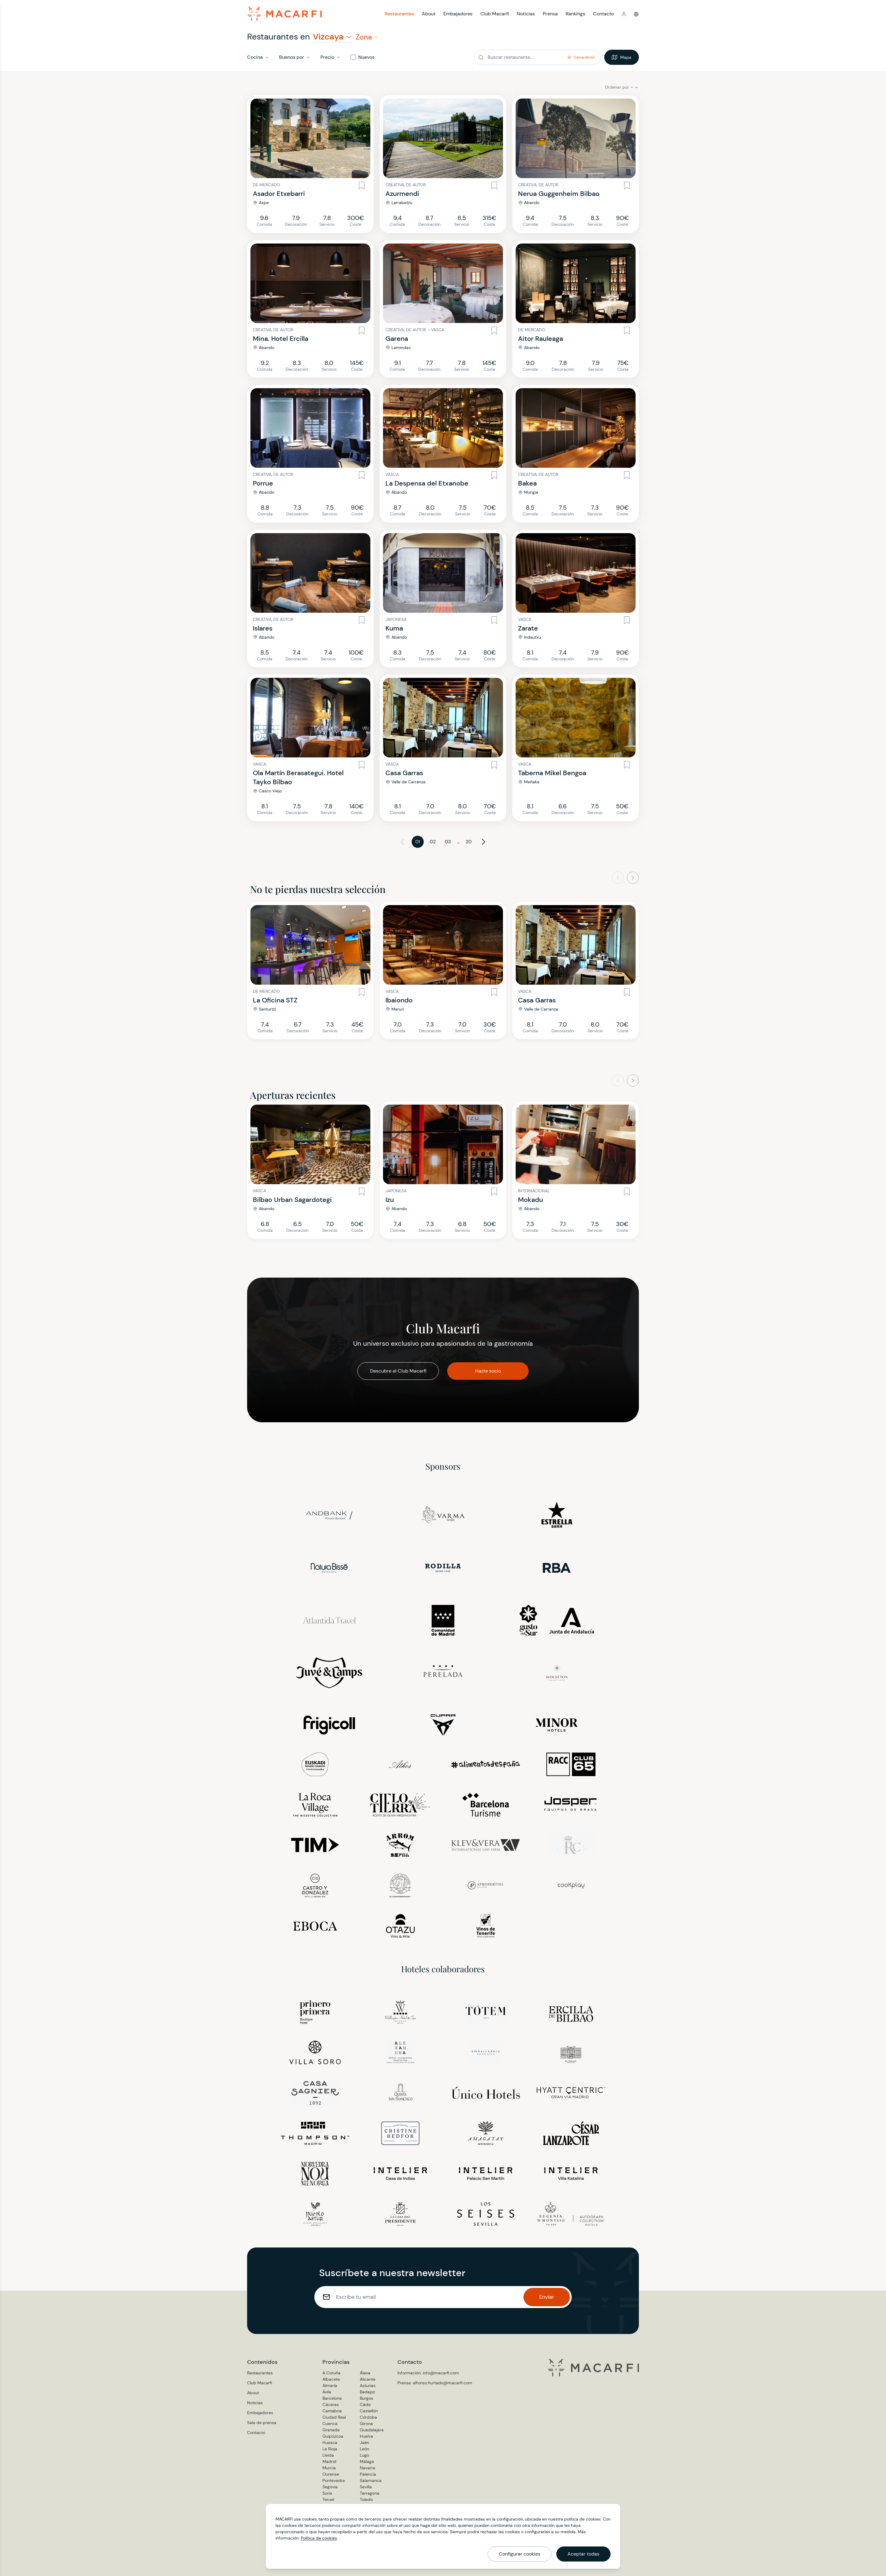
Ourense (330, 2474)
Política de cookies (319, 2538)
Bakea (527, 483)
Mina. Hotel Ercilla (280, 338)
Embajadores (458, 14)
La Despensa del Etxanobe (426, 483)
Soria (327, 2493)
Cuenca (330, 2423)
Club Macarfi (494, 14)
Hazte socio (488, 1371)
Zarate (528, 628)
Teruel (328, 2499)
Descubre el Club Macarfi (398, 1371)
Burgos (366, 2398)
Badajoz (367, 2392)
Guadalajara (372, 2430)
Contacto (603, 14)
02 (433, 841)
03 (448, 841)
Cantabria (332, 2411)
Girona (366, 2423)
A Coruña (331, 2373)
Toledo (366, 2499)
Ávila (326, 2392)
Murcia (329, 2468)
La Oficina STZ (275, 1000)
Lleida (328, 2455)
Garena (396, 338)
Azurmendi (402, 193)
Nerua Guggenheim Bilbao (558, 193)
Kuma (394, 628)
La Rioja (329, 2449)
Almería (329, 2385)
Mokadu (530, 1199)
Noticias (526, 14)
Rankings (575, 14)
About (428, 14)
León (364, 2449)
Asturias (367, 2385)
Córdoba (368, 2417)
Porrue (263, 483)
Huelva (366, 2436)
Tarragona (369, 2493)
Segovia (330, 2487)
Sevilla (366, 2487)
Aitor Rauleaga (540, 338)
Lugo (364, 2455)
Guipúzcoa (332, 2436)
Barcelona (332, 2398)
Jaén (364, 2442)
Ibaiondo (399, 1000)
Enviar (546, 2297)
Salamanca (371, 2480)
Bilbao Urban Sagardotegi (292, 1199)
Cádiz (365, 2404)
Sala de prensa (261, 2422)
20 (469, 841)
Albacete (331, 2379)
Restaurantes (399, 14)
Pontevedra (333, 2480)
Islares (262, 628)
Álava (365, 2373)
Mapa (621, 57)
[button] (623, 14)
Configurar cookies (519, 2554)
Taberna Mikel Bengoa (552, 773)
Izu (389, 1199)
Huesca (329, 2442)
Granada (331, 2430)
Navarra (367, 2468)
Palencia (368, 2474)
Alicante (367, 2379)
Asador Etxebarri (279, 193)
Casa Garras (404, 773)
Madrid (329, 2461)
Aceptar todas (583, 2554)
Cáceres (330, 2404)
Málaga (367, 2461)
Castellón (369, 2411)
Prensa (550, 14)
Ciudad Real (334, 2417)
